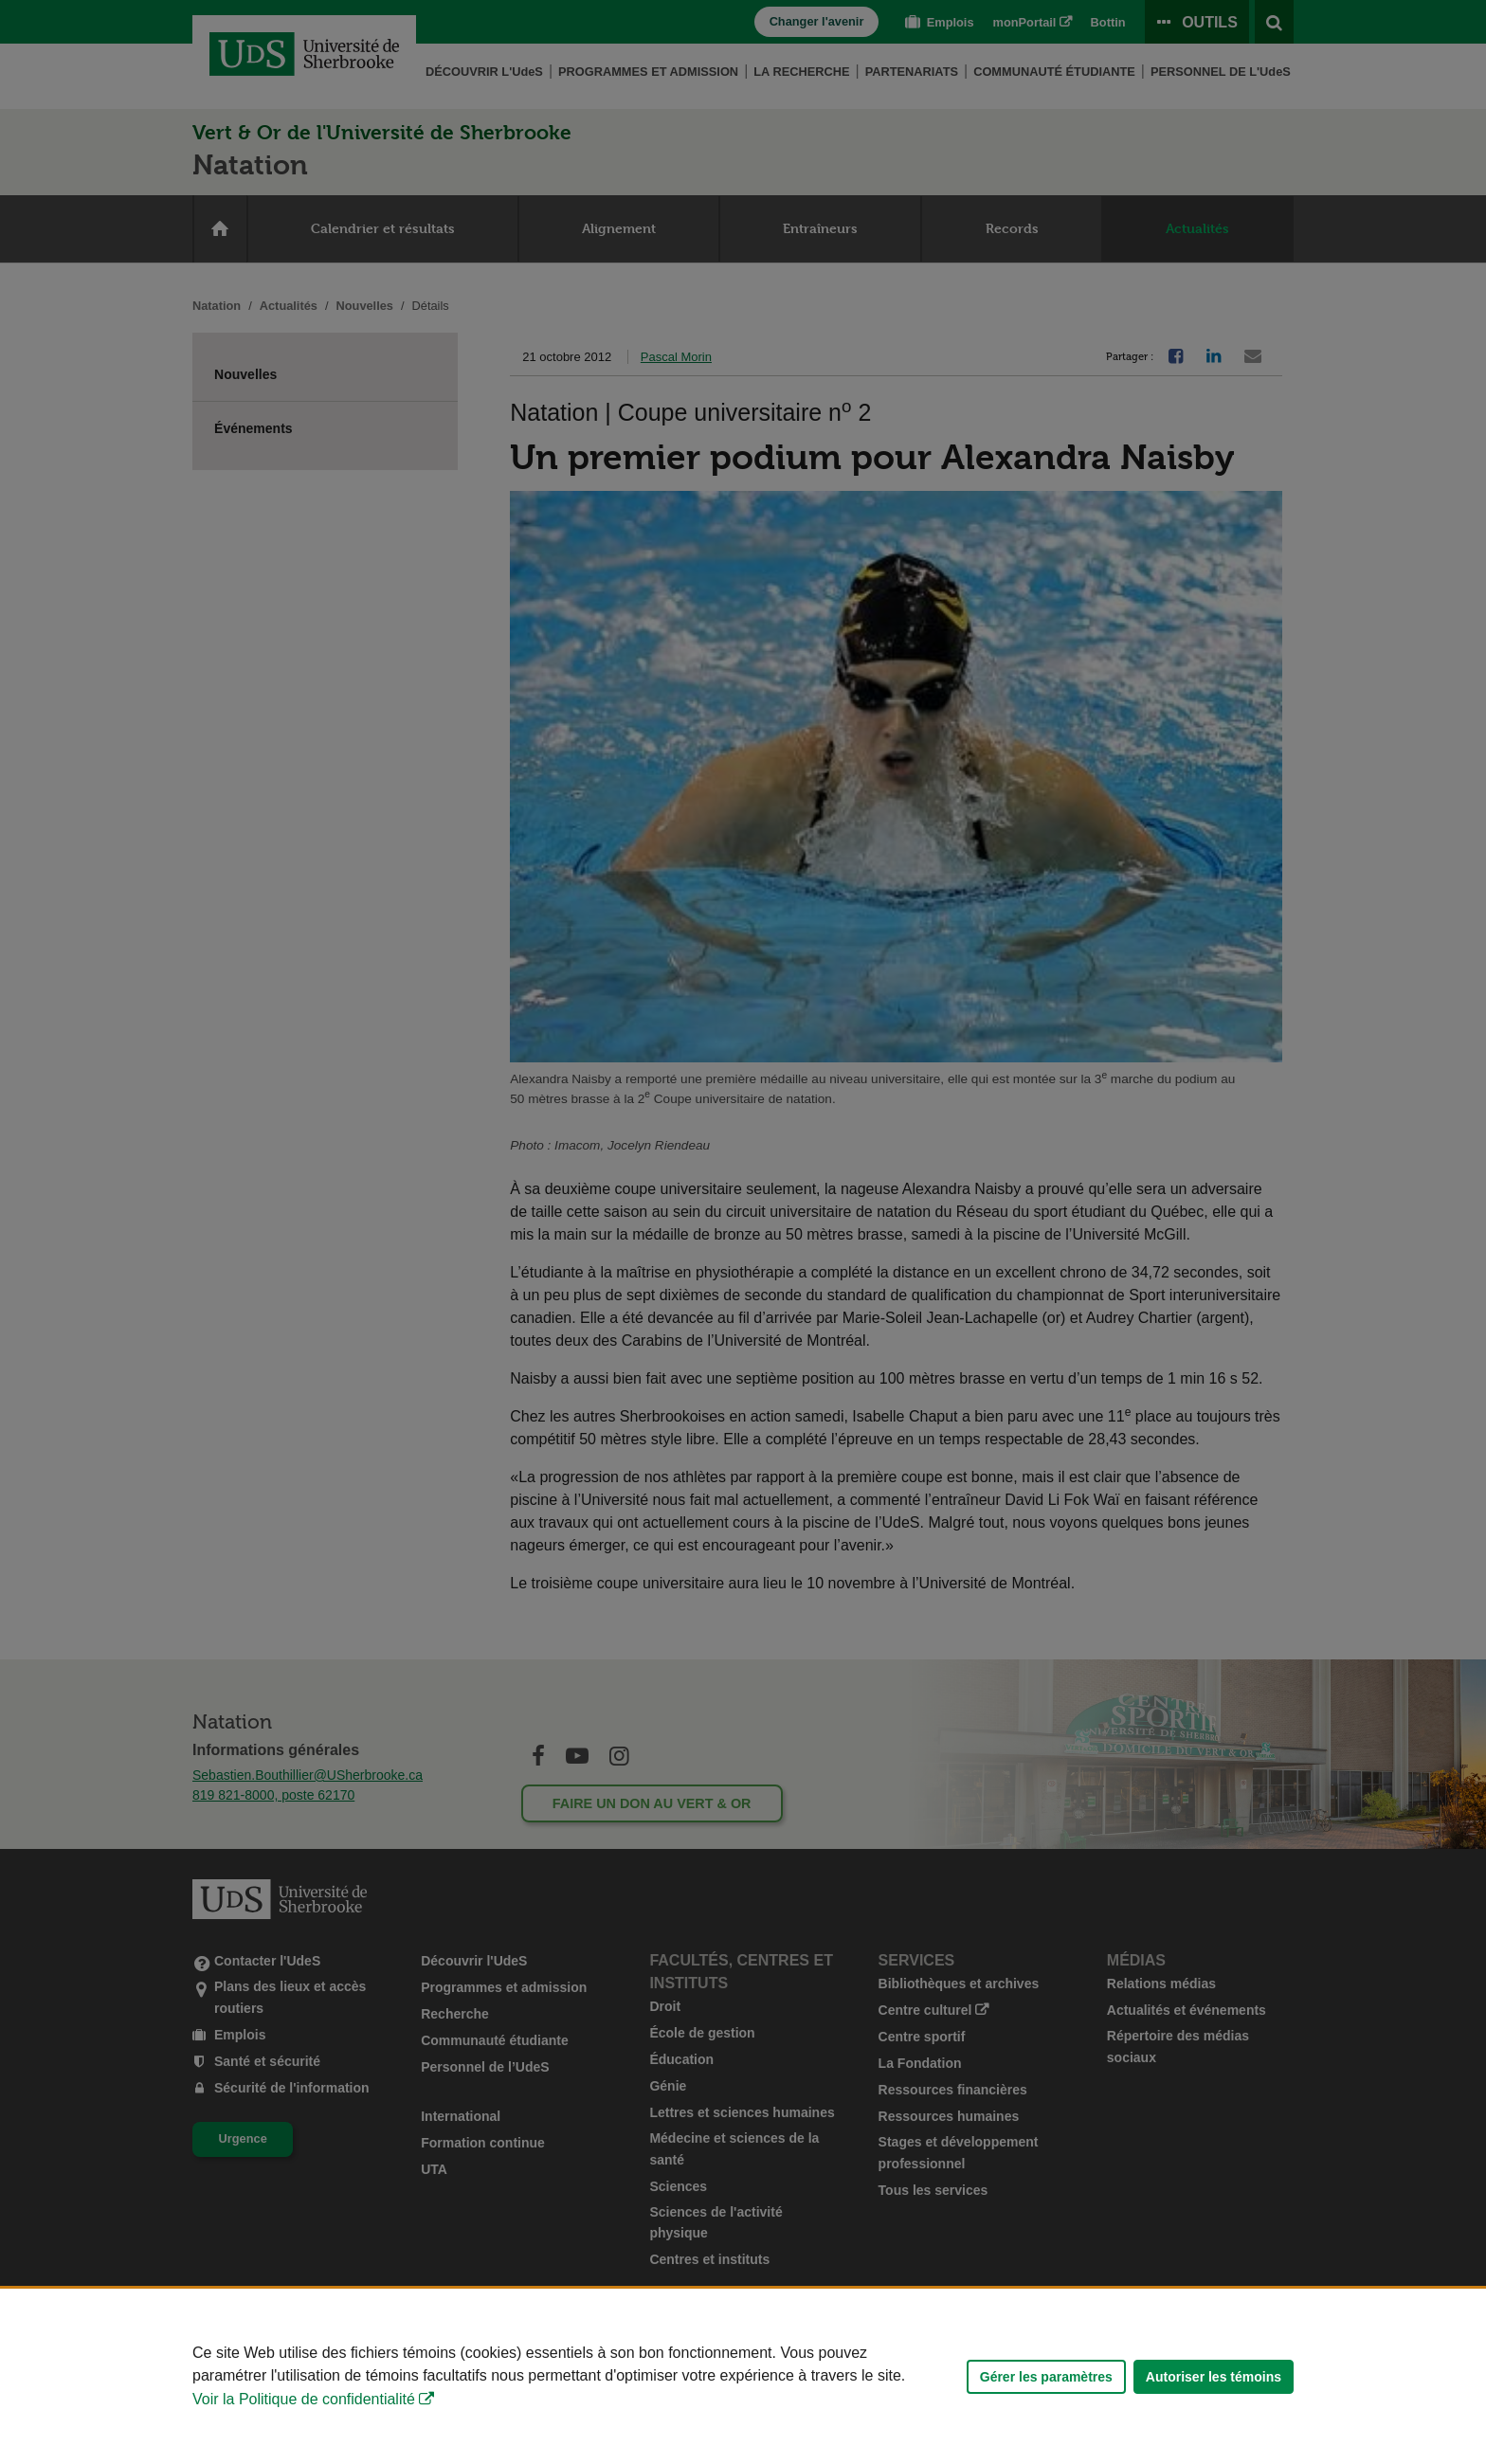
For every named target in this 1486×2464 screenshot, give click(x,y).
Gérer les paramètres (1046, 2376)
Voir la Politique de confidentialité (303, 2399)
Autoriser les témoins (1213, 2376)
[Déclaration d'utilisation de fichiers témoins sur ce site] (743, 2376)
